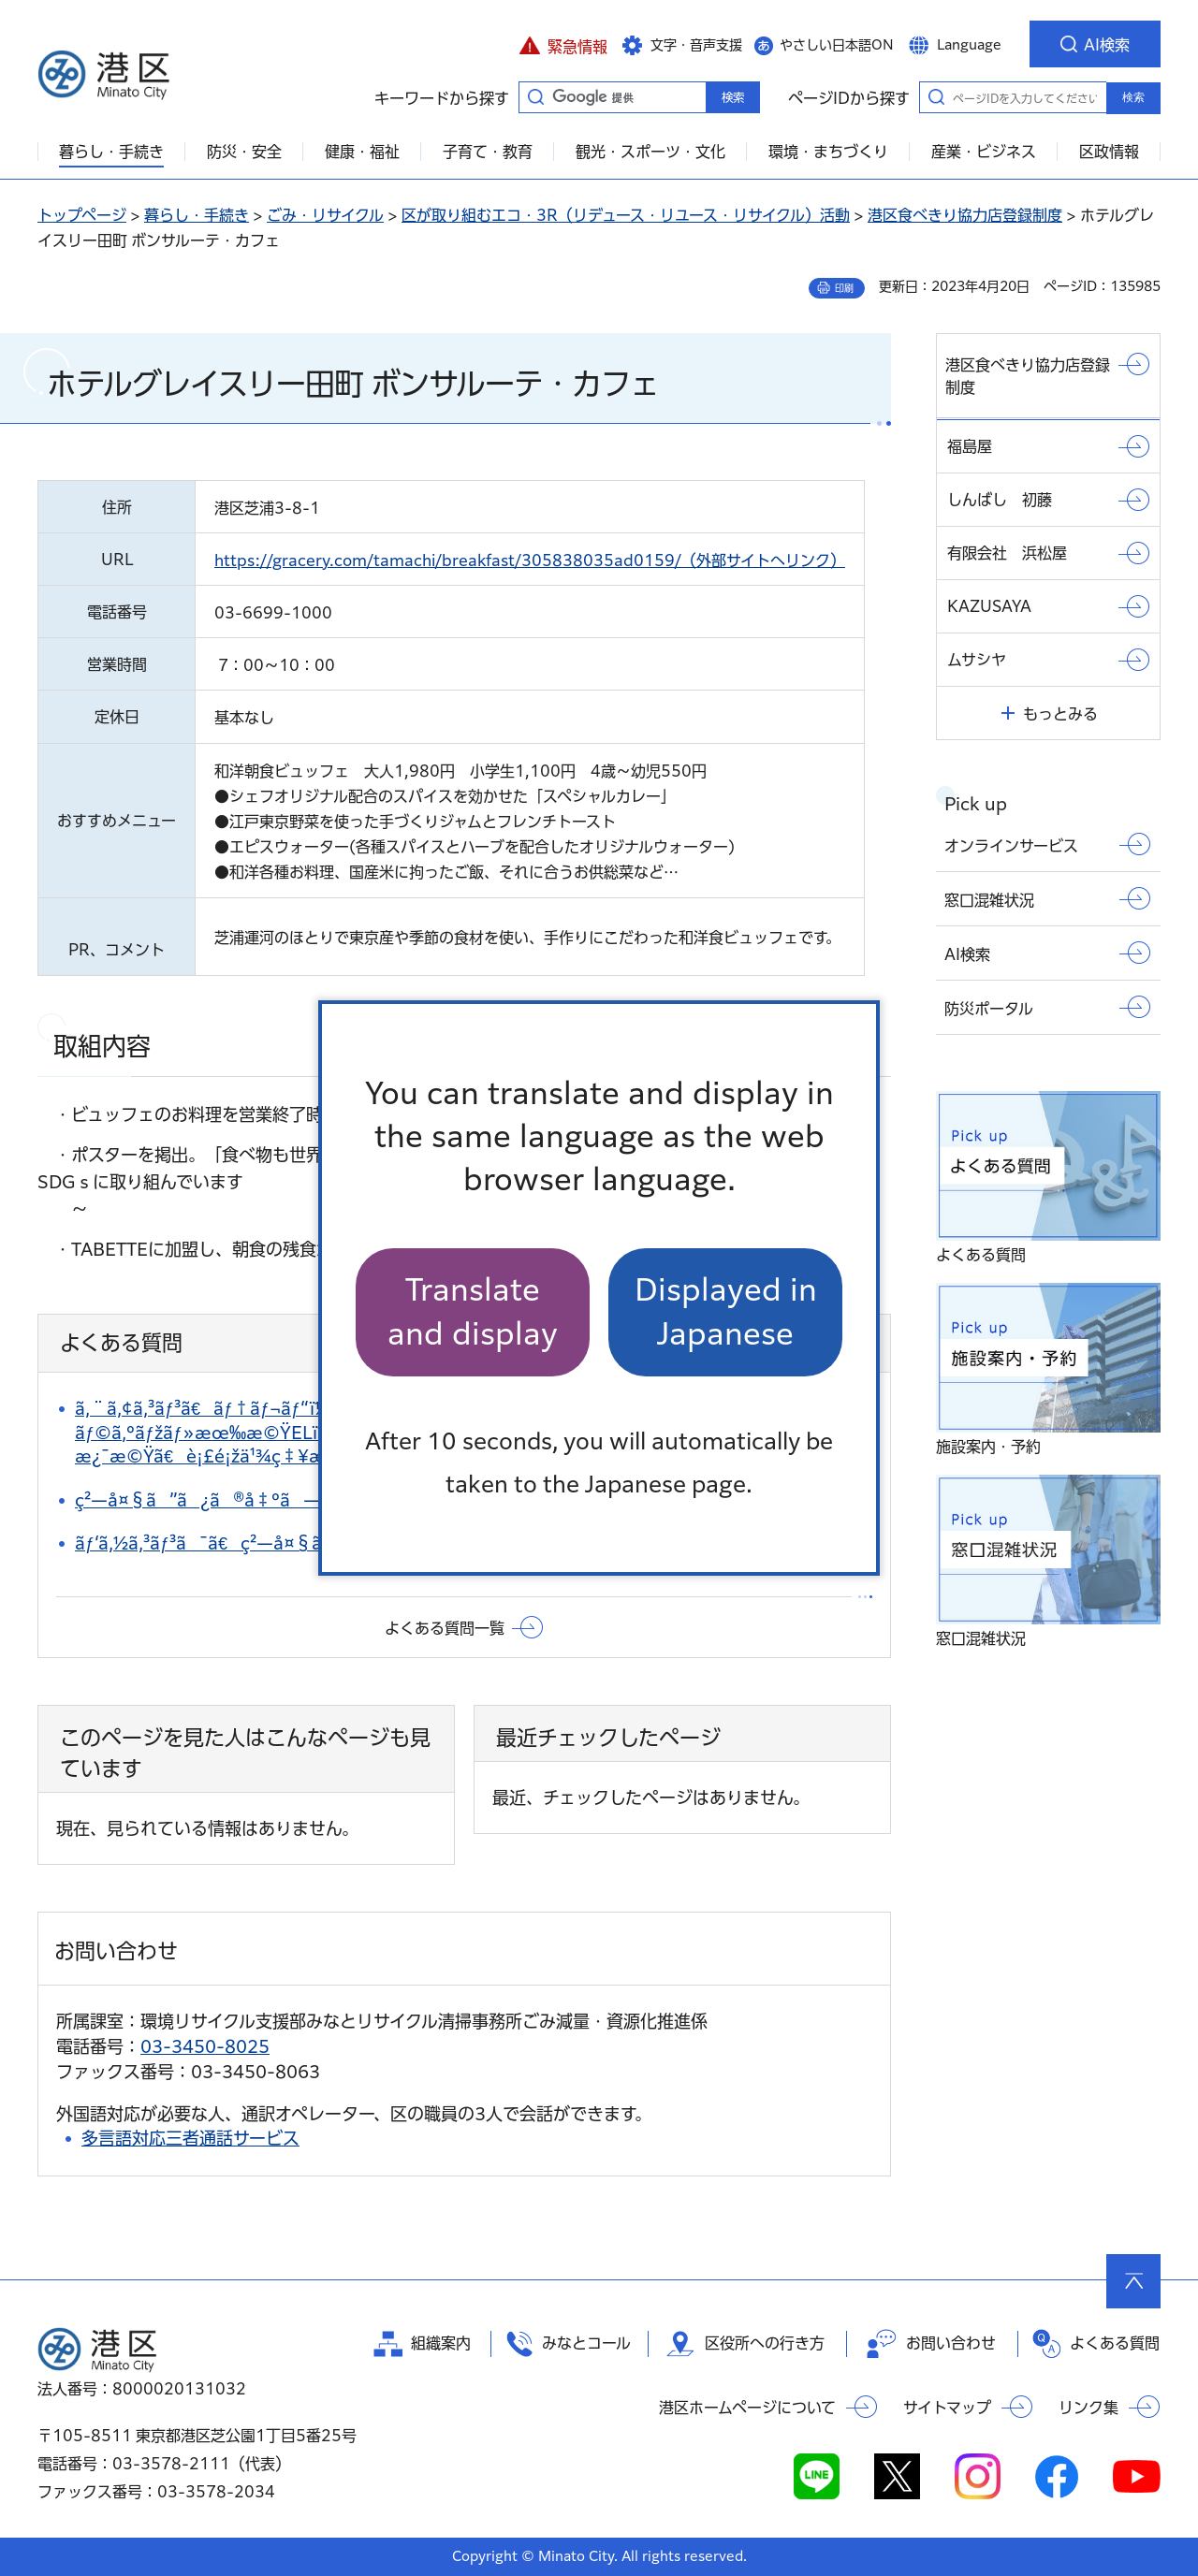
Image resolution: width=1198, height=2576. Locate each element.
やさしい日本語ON (837, 44)
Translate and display (472, 1311)
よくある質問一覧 (444, 1628)
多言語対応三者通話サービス (190, 2138)
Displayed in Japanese (726, 1311)
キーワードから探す (535, 96)
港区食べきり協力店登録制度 (965, 215)
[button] (563, 44)
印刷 (844, 288)
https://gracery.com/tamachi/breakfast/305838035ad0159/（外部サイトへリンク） (529, 560)
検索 (1133, 97)
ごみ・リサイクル (325, 215)
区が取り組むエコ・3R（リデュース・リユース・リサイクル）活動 (626, 215)
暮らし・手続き (196, 215)
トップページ (81, 215)
